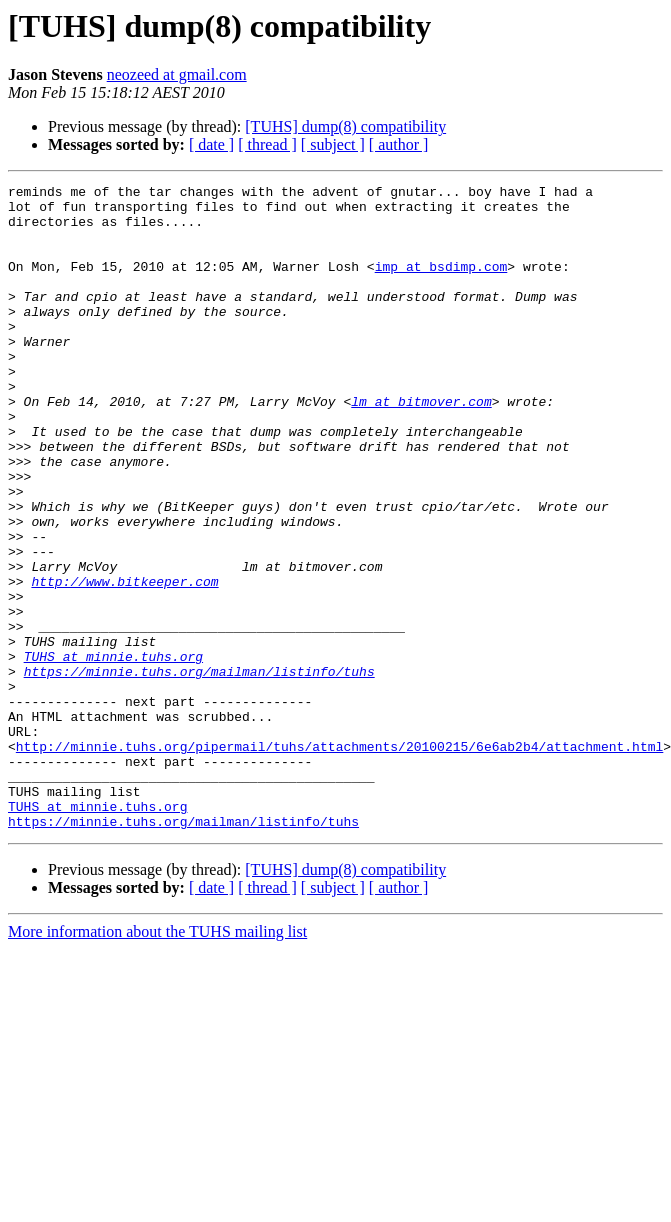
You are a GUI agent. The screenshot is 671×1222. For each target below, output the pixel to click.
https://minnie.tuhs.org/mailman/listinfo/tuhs (199, 770)
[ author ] (399, 144)
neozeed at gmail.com (177, 74)
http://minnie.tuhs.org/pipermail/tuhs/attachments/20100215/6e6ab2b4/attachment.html (339, 860)
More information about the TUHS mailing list (157, 1060)
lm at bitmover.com (421, 446)
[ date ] (211, 144)
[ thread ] (267, 144)
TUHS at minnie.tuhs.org (113, 752)
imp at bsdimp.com (441, 284)
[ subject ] (333, 144)
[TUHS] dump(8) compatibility (345, 126)
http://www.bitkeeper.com (124, 662)
